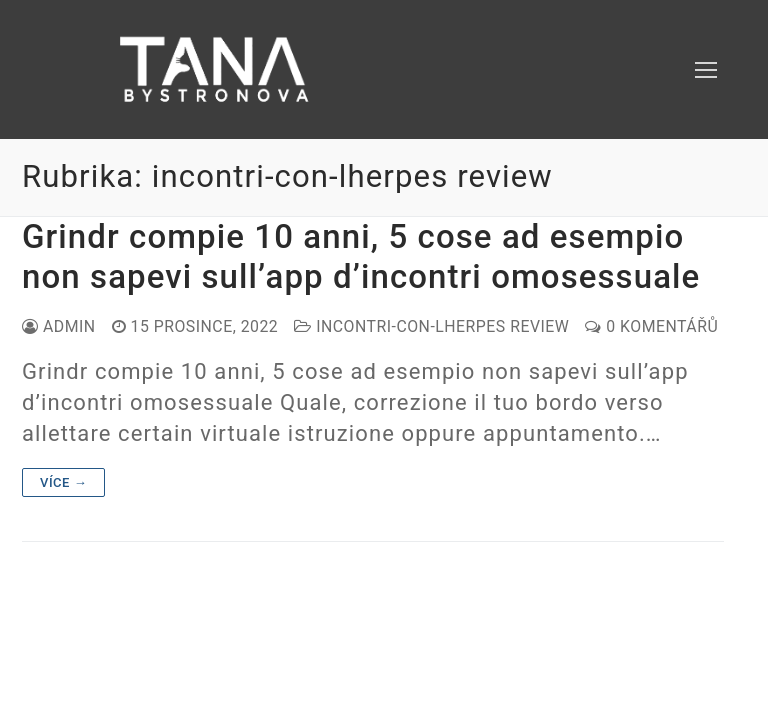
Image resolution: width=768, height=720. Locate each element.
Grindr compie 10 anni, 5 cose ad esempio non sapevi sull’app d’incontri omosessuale (361, 256)
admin (59, 326)
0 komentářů (651, 326)
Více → (63, 482)
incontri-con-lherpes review (431, 326)
